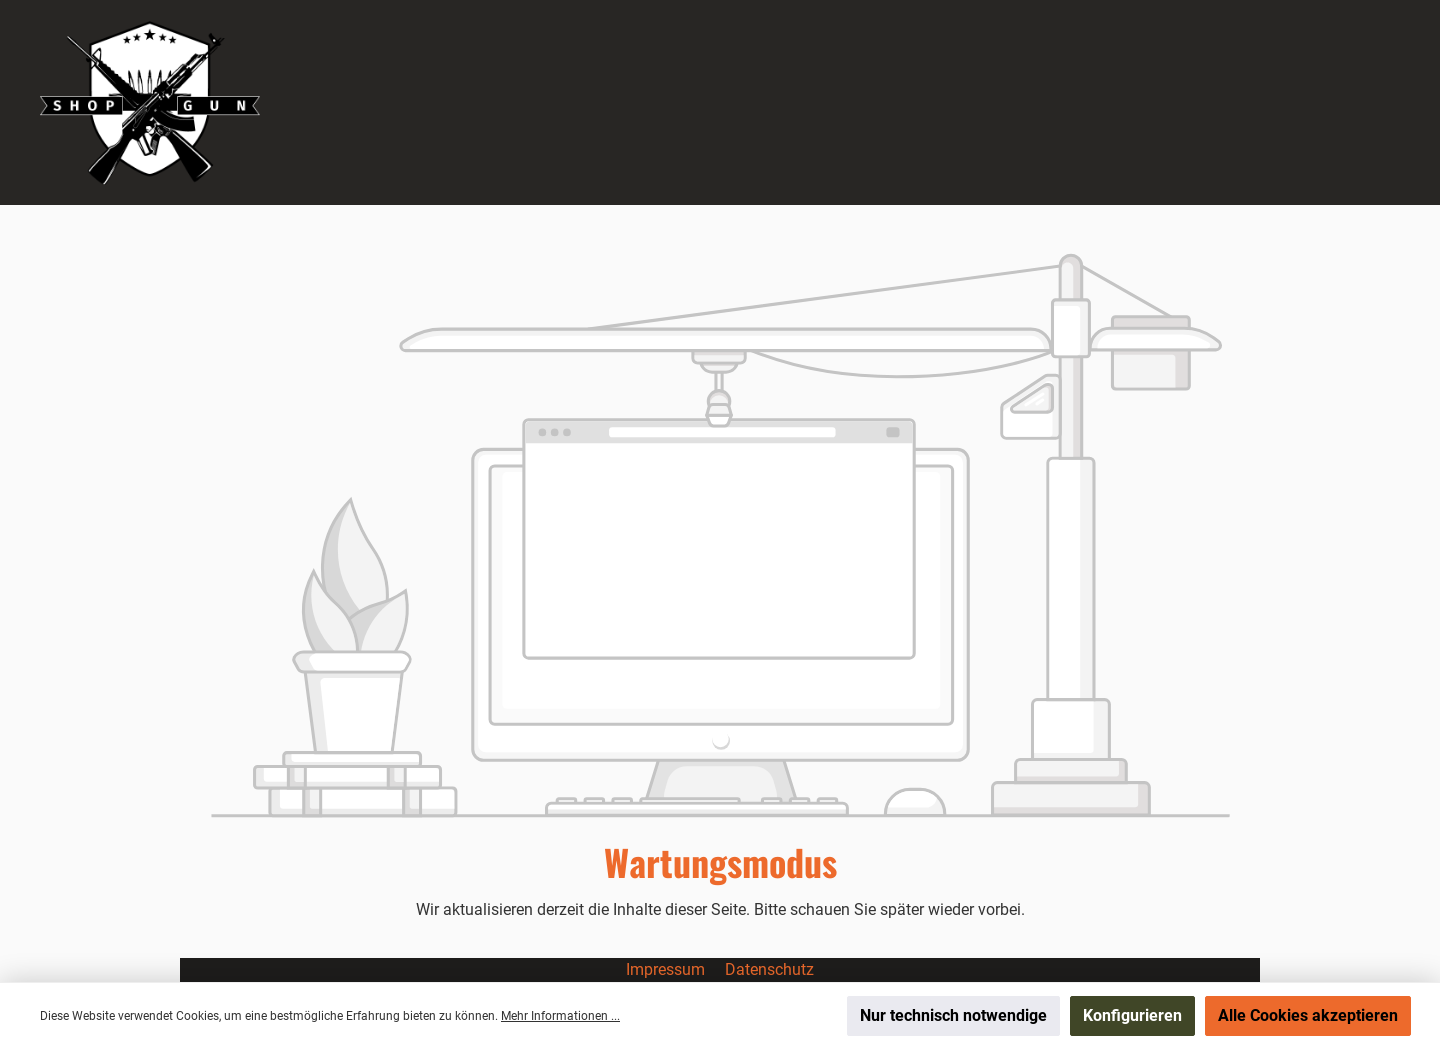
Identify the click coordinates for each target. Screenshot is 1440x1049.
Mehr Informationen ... (560, 1016)
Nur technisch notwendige (953, 1015)
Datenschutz (769, 969)
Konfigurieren (1132, 1015)
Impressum (667, 969)
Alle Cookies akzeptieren (1308, 1015)
